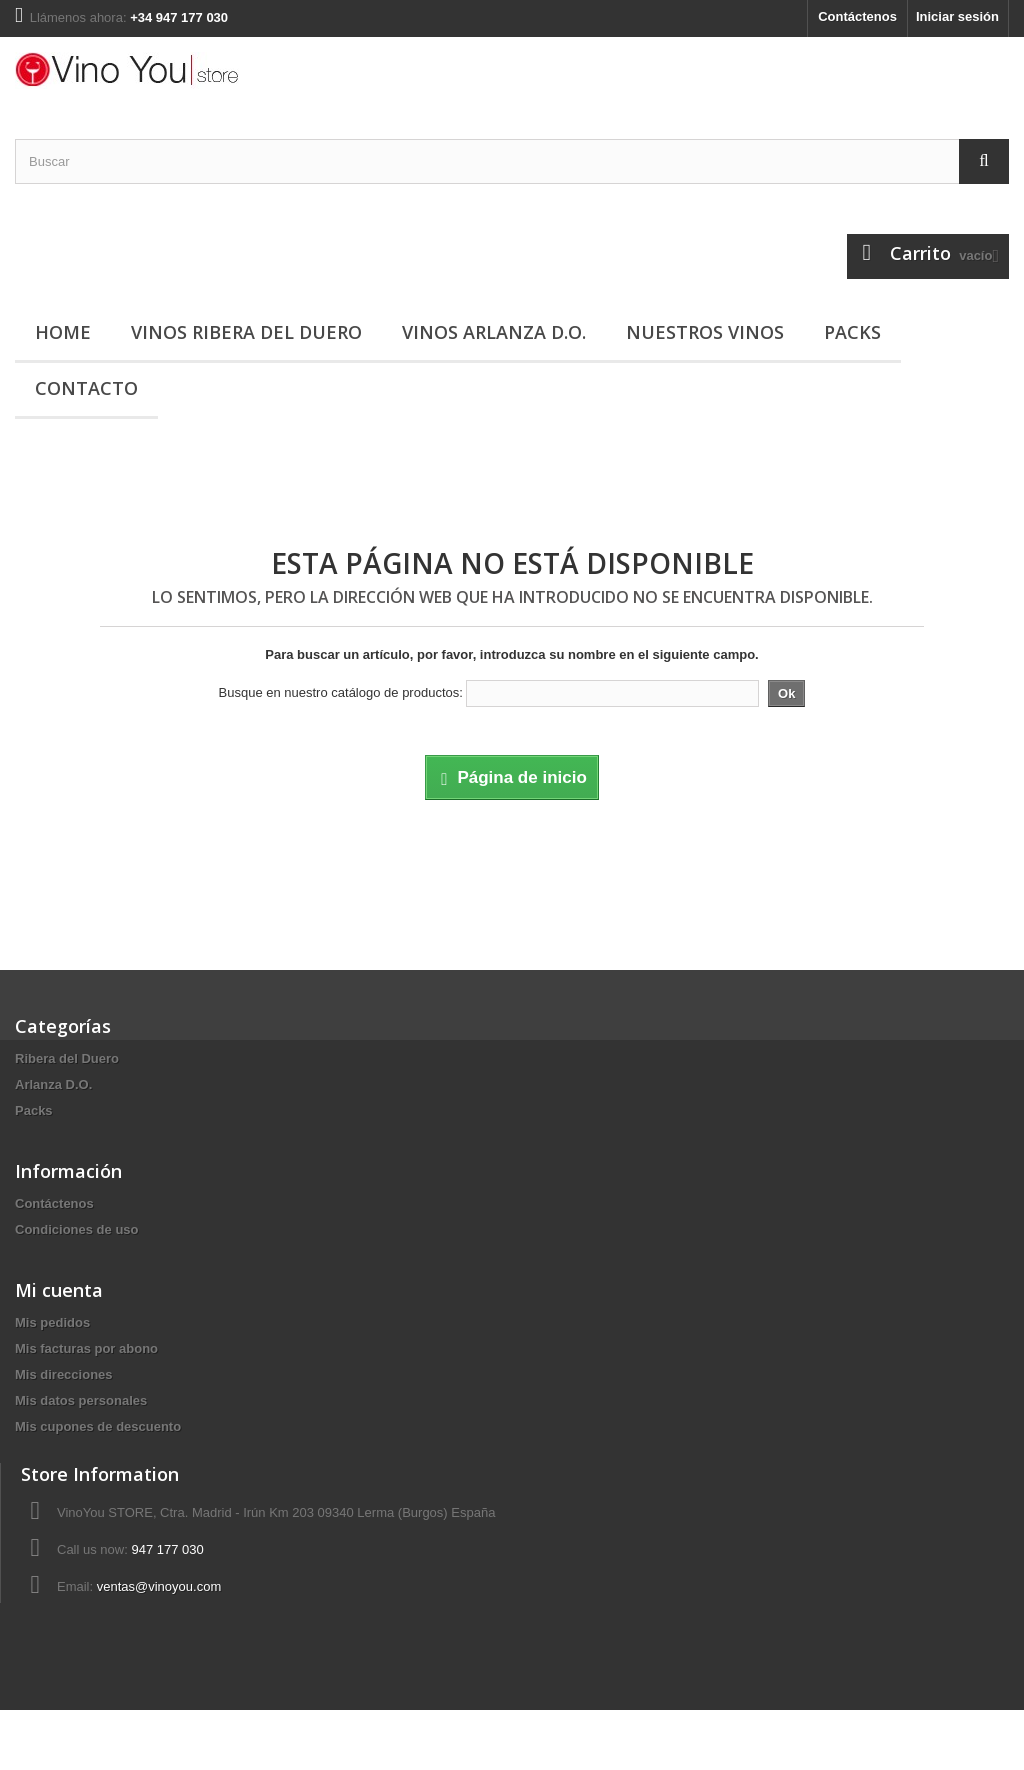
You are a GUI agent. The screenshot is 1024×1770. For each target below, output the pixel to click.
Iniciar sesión (957, 16)
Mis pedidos (52, 1348)
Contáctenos (857, 16)
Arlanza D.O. (53, 1084)
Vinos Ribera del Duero (246, 332)
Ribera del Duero (67, 1058)
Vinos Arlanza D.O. (494, 332)
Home (63, 332)
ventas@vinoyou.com (159, 1638)
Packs (852, 332)
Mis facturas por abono (86, 1374)
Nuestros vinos (705, 332)
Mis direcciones (64, 1400)
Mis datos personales (81, 1426)
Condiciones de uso (77, 1242)
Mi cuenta (59, 1316)
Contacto (86, 388)
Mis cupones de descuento (98, 1452)
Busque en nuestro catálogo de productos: (341, 692)
